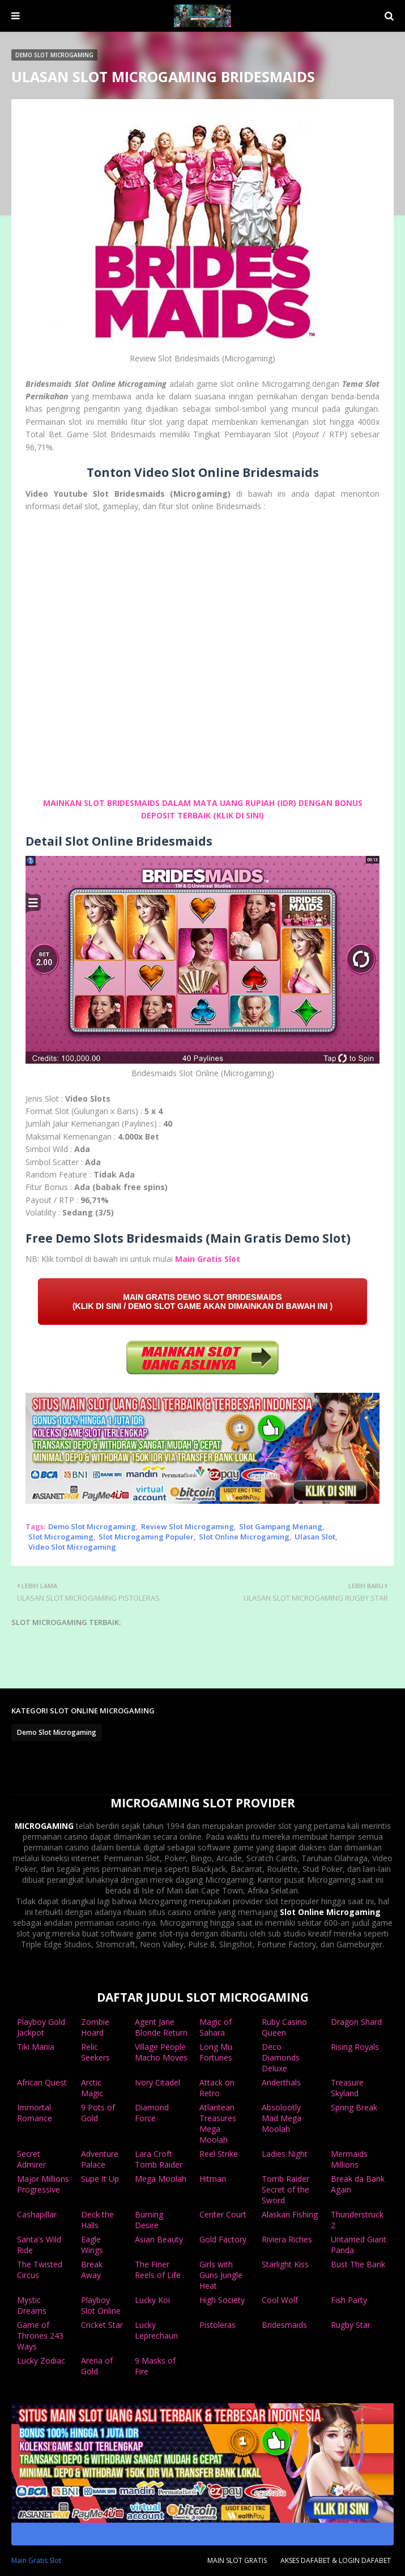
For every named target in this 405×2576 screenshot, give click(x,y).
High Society (222, 2299)
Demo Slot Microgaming (92, 1526)
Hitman (212, 2178)
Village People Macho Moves (161, 2052)
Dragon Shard (356, 2021)
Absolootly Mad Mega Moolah (281, 2118)
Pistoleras (217, 2324)
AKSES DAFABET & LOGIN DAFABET (335, 2560)
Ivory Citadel (157, 2082)
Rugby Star (350, 2324)
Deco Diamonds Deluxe (281, 2057)
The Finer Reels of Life (158, 2269)
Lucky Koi (152, 2299)
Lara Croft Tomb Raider (158, 2159)
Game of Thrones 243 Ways (40, 2335)
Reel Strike (218, 2153)
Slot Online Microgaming (244, 1537)
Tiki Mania (35, 2046)
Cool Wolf (280, 2299)
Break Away (92, 2269)
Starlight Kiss (285, 2264)
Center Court (222, 2214)
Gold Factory (222, 2239)
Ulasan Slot (315, 1537)
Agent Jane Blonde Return (161, 2027)
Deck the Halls (97, 2219)
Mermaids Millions (349, 2159)
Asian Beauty (159, 2239)
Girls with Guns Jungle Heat (220, 2275)
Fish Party (349, 2299)
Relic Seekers (95, 2052)
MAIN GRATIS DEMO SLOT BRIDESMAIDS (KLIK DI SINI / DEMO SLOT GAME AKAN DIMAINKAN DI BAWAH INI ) (202, 1302)
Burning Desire (149, 2219)
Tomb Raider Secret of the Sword (285, 2189)
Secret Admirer (31, 2159)
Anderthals (281, 2082)
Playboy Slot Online (101, 2305)
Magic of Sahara (215, 2027)
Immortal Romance (34, 2112)
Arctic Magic (92, 2088)
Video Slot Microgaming (72, 1547)
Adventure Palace (99, 2159)
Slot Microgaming (60, 1537)
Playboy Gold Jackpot (41, 2027)
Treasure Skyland (347, 2088)
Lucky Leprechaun (156, 2330)
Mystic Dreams (31, 2305)
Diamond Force (152, 2112)
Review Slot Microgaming (187, 1526)
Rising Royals (355, 2046)
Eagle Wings (92, 2244)
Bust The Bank (358, 2264)
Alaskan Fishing (290, 2214)
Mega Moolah (160, 2178)
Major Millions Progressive (43, 2184)
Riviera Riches (287, 2239)
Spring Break (354, 2107)
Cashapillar (37, 2214)
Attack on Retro (217, 2088)
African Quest (42, 2082)
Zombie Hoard (95, 2027)
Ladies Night (285, 2153)
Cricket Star (102, 2324)
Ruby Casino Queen (284, 2027)
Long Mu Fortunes (215, 2052)
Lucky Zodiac (41, 2360)
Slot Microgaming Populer (146, 1537)
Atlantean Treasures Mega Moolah (217, 2123)
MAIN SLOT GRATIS (237, 2560)
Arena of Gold (97, 2366)
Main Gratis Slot (207, 1258)
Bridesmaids (284, 2324)
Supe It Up (100, 2178)
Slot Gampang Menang (280, 1526)
